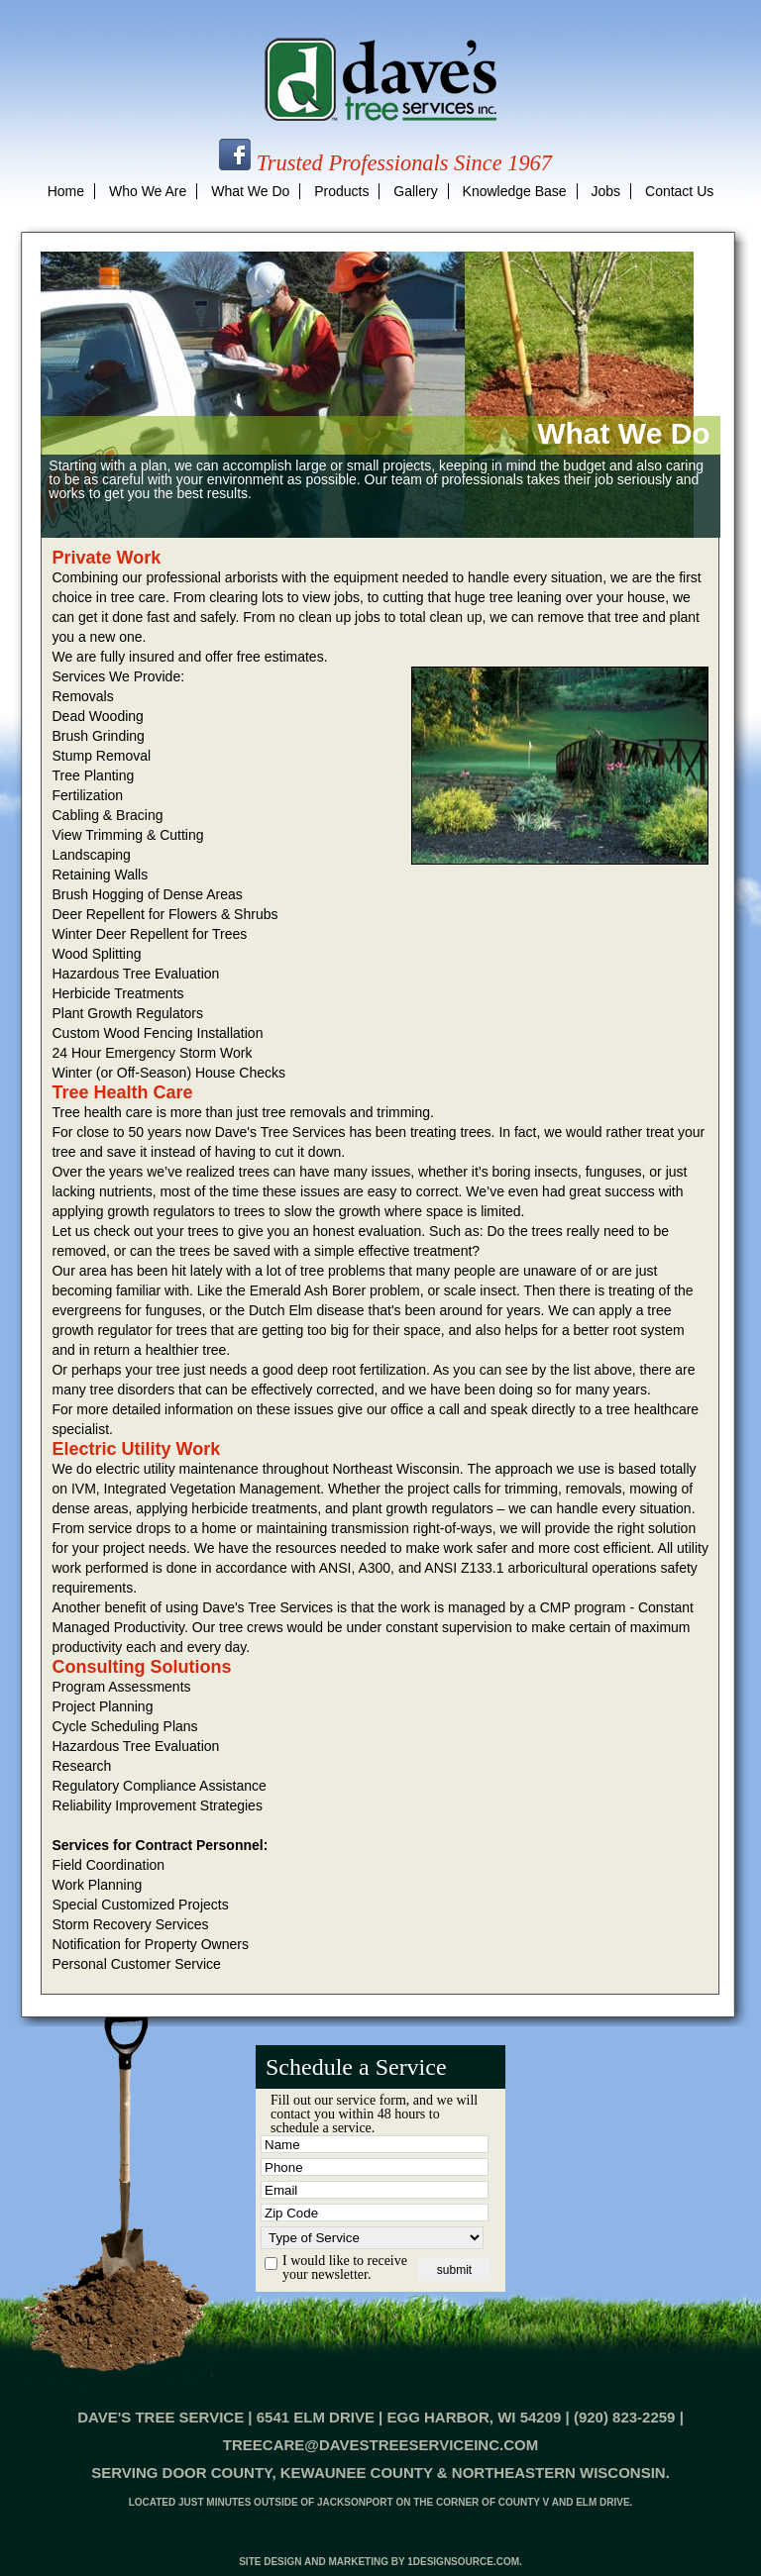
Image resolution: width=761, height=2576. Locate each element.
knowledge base (515, 191)
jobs (606, 191)
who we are (147, 191)
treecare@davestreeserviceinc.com (380, 2444)
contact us (679, 191)
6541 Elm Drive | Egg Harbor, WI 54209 (409, 2417)
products (341, 191)
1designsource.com (463, 2561)
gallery (415, 191)
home (66, 191)
